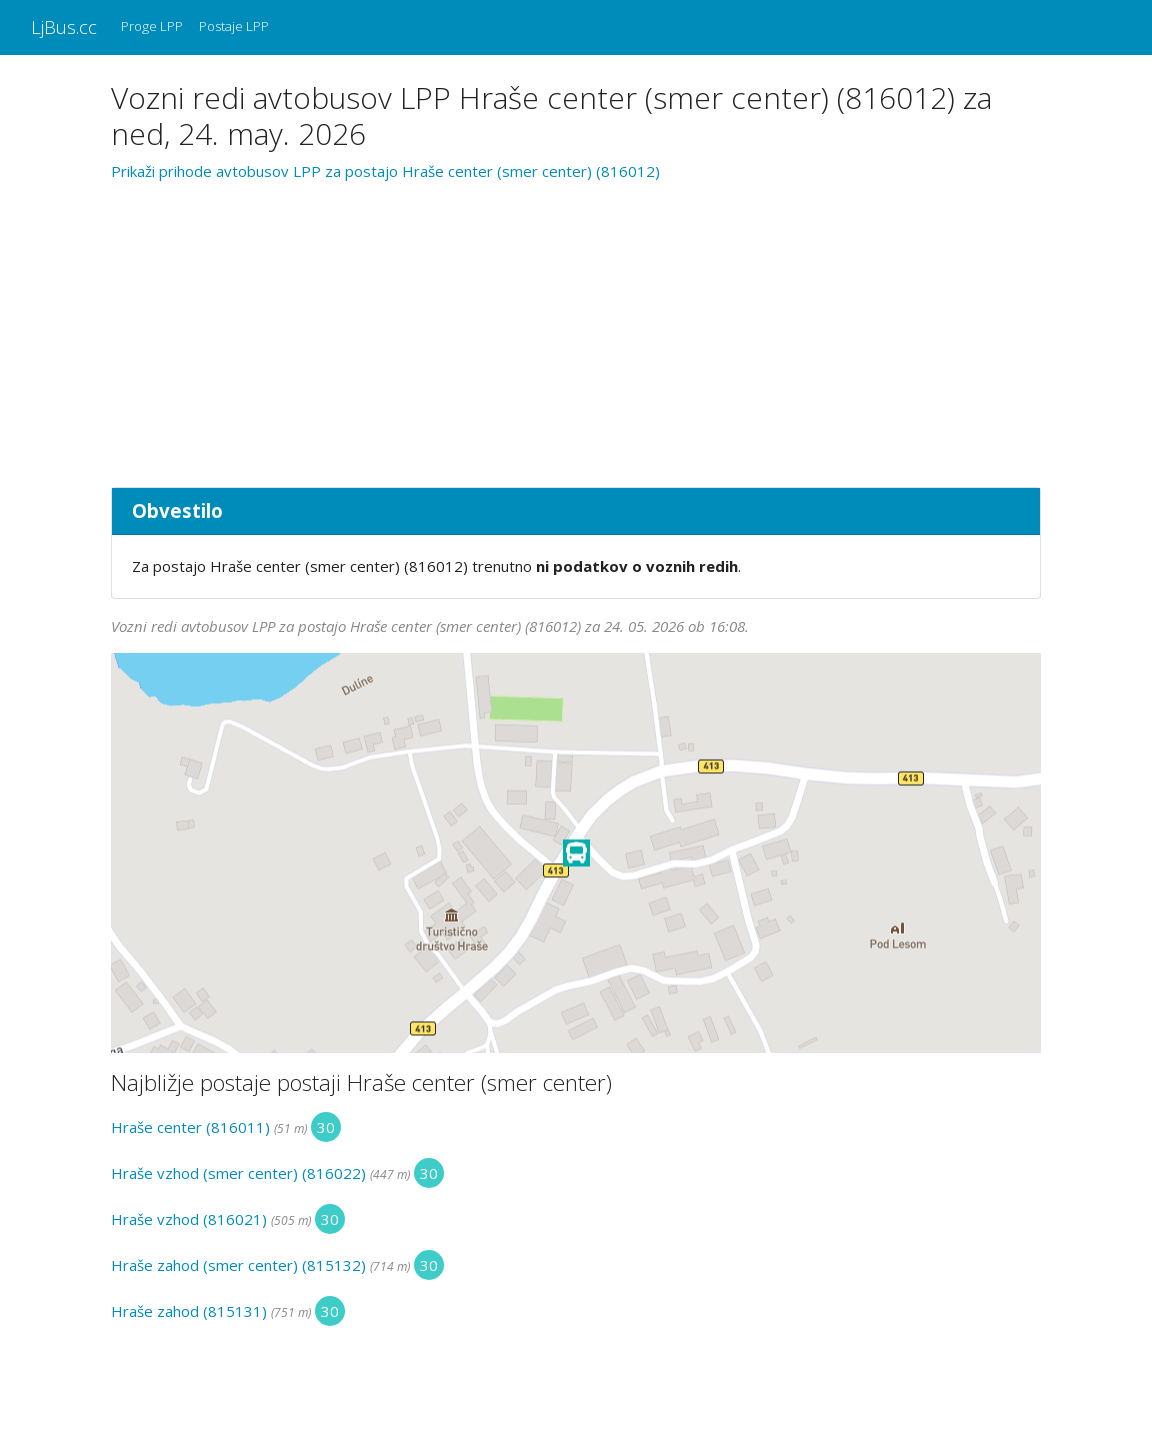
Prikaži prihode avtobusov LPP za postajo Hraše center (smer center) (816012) (385, 171)
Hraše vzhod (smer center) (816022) (238, 1173)
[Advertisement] (576, 331)
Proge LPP (152, 26)
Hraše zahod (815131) (189, 1311)
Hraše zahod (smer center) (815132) (238, 1265)
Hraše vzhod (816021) (189, 1219)
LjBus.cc (64, 26)
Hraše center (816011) (190, 1127)
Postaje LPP (234, 26)
